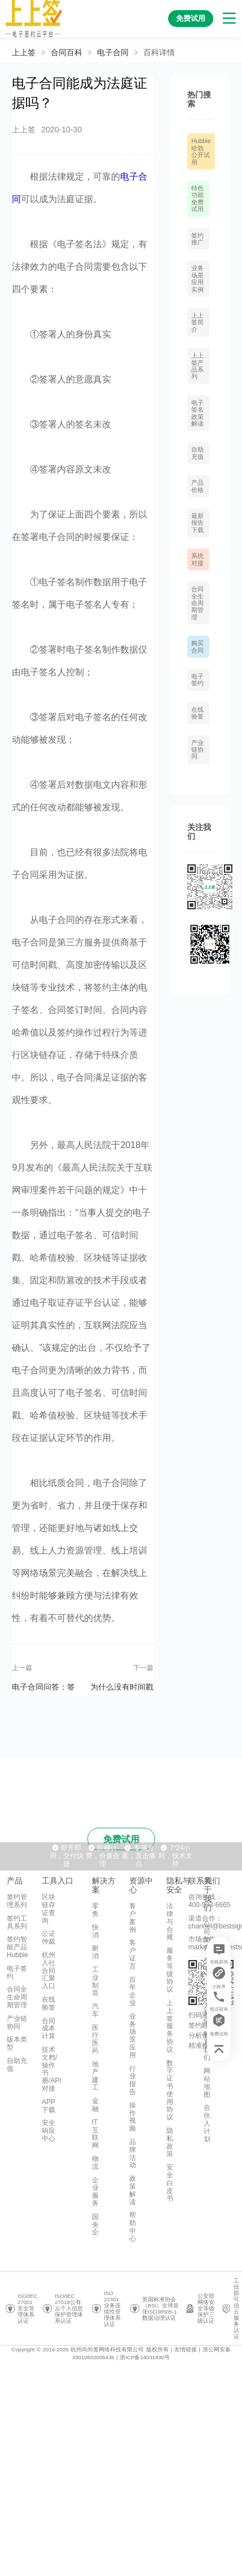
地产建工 (95, 2075)
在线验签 (197, 713)
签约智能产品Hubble (17, 1947)
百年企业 (132, 1991)
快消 (95, 1931)
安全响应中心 (48, 2130)
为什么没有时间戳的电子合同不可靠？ (121, 1686)
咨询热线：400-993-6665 (209, 1901)
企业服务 (95, 2191)
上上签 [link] (24, 52)
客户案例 (132, 1917)
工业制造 (95, 1981)
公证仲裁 (48, 1937)
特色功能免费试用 (197, 198)
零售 (95, 1910)
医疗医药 (95, 2039)
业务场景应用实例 (197, 278)
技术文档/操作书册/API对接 (51, 2069)
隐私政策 (169, 2142)
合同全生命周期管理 (197, 603)
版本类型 (17, 2043)
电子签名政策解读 (197, 413)
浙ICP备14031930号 (145, 2357)
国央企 (95, 2224)
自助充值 (197, 452)
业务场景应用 (132, 2035)
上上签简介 (197, 322)
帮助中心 (132, 2226)
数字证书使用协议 (169, 2090)
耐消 (95, 1952)
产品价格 (197, 486)
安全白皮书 (169, 2182)
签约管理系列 (17, 1901)
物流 (95, 2163)
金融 (95, 2105)
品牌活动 (132, 2153)
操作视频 (132, 2116)
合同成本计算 (48, 2029)
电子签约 (197, 679)
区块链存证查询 (48, 1908)
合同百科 (66, 52)
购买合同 (197, 646)
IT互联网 (95, 2133)
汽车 (95, 2010)
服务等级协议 (169, 1969)
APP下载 (48, 2106)
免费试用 (121, 1839)
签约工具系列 (17, 1922)
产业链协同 (197, 749)
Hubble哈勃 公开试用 (200, 151)
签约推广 (197, 238)
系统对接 (197, 559)
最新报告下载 (197, 522)
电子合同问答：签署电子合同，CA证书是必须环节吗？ (45, 1686)
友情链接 (185, 2349)
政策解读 (132, 2190)
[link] (66, 52)
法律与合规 (169, 1921)
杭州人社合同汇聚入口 (48, 1970)
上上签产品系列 (197, 366)
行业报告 (132, 2080)
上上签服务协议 (169, 2026)
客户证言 (132, 1954)
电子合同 (113, 52)
